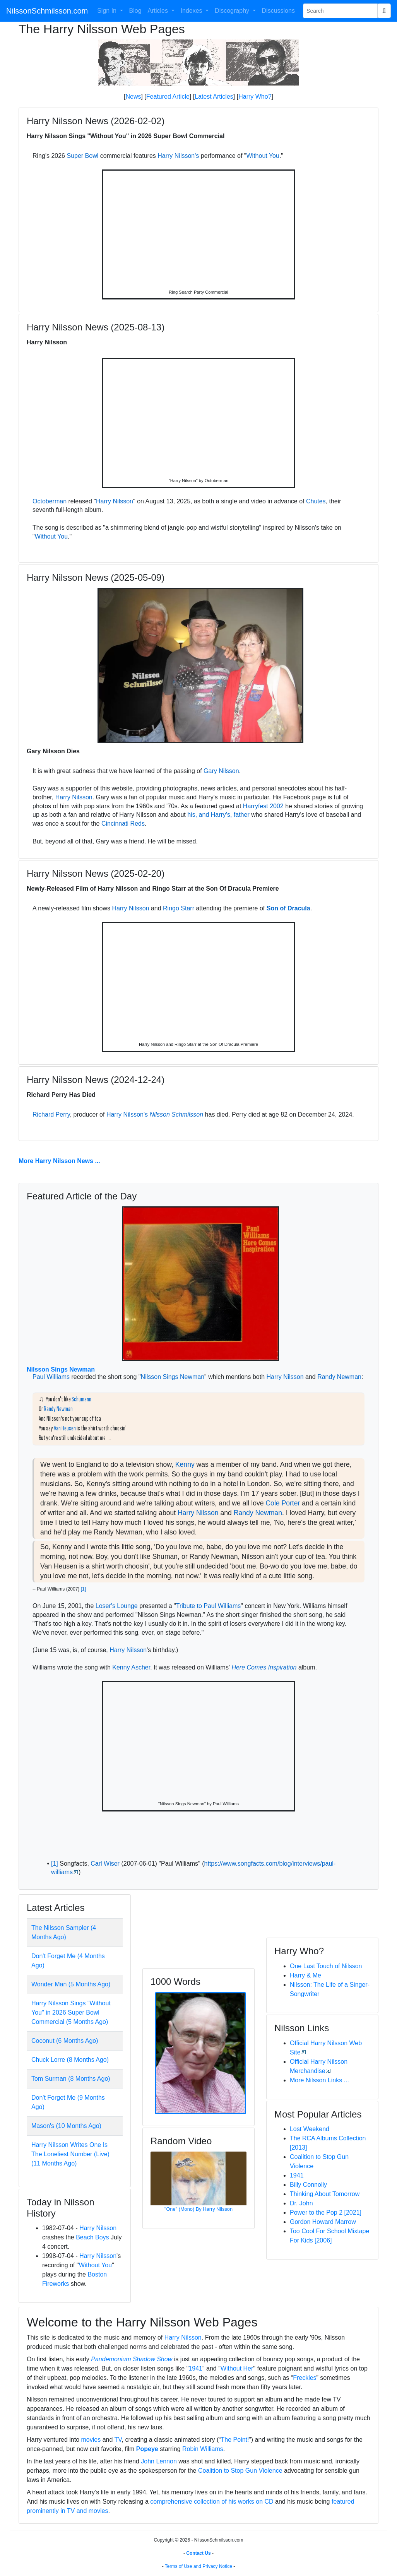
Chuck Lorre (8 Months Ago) (70, 2059)
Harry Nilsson (114, 501)
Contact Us (198, 2553)
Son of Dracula (288, 908)
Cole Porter (282, 1503)
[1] (83, 1589)
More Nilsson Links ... (319, 2080)
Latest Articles (214, 96)
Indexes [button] (192, 10)
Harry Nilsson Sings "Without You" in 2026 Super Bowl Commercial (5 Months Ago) (71, 2012)
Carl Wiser (105, 1863)
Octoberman (50, 501)
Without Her (237, 2368)
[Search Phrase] (340, 10)
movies (91, 2439)
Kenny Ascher (131, 1667)
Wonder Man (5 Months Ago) (70, 1984)
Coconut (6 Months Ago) (64, 2040)
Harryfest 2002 (263, 806)
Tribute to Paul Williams (208, 1606)
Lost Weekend (309, 2129)
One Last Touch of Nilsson (326, 1966)
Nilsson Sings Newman (61, 1369)
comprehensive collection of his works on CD (211, 2501)
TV (118, 2439)
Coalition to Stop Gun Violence (240, 2470)
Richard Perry (51, 1114)
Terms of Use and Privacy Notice (198, 2566)
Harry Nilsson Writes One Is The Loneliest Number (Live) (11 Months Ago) (70, 2154)
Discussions (278, 10)
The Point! (235, 2439)
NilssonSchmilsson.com (47, 11)
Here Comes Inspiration (263, 1667)
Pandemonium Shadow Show (131, 2359)
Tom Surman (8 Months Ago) (70, 2078)
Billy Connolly (308, 2184)
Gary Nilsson (221, 771)
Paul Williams (51, 1377)
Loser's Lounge (117, 1606)
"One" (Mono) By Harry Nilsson (198, 2209)
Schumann (81, 1399)
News (133, 96)
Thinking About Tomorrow (324, 2194)
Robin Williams (202, 2449)
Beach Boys (92, 2237)
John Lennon (159, 2461)
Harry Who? (254, 96)
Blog (135, 10)
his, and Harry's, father (218, 814)
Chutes (316, 501)
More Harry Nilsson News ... (59, 1161)
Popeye (147, 2449)
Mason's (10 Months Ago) (66, 2126)
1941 (297, 2175)
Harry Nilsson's (178, 155)
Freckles (304, 2377)
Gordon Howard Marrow (323, 2222)
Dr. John (301, 2203)
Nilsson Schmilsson (176, 1114)
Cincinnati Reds (123, 823)
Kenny (185, 1464)
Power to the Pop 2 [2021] (325, 2212)
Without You (262, 155)
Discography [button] (233, 10)
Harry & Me (305, 1975)
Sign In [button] (107, 10)
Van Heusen (65, 1428)
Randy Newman (339, 1377)
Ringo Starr (178, 908)
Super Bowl (82, 155)
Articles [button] (159, 10)
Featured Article (168, 96)
